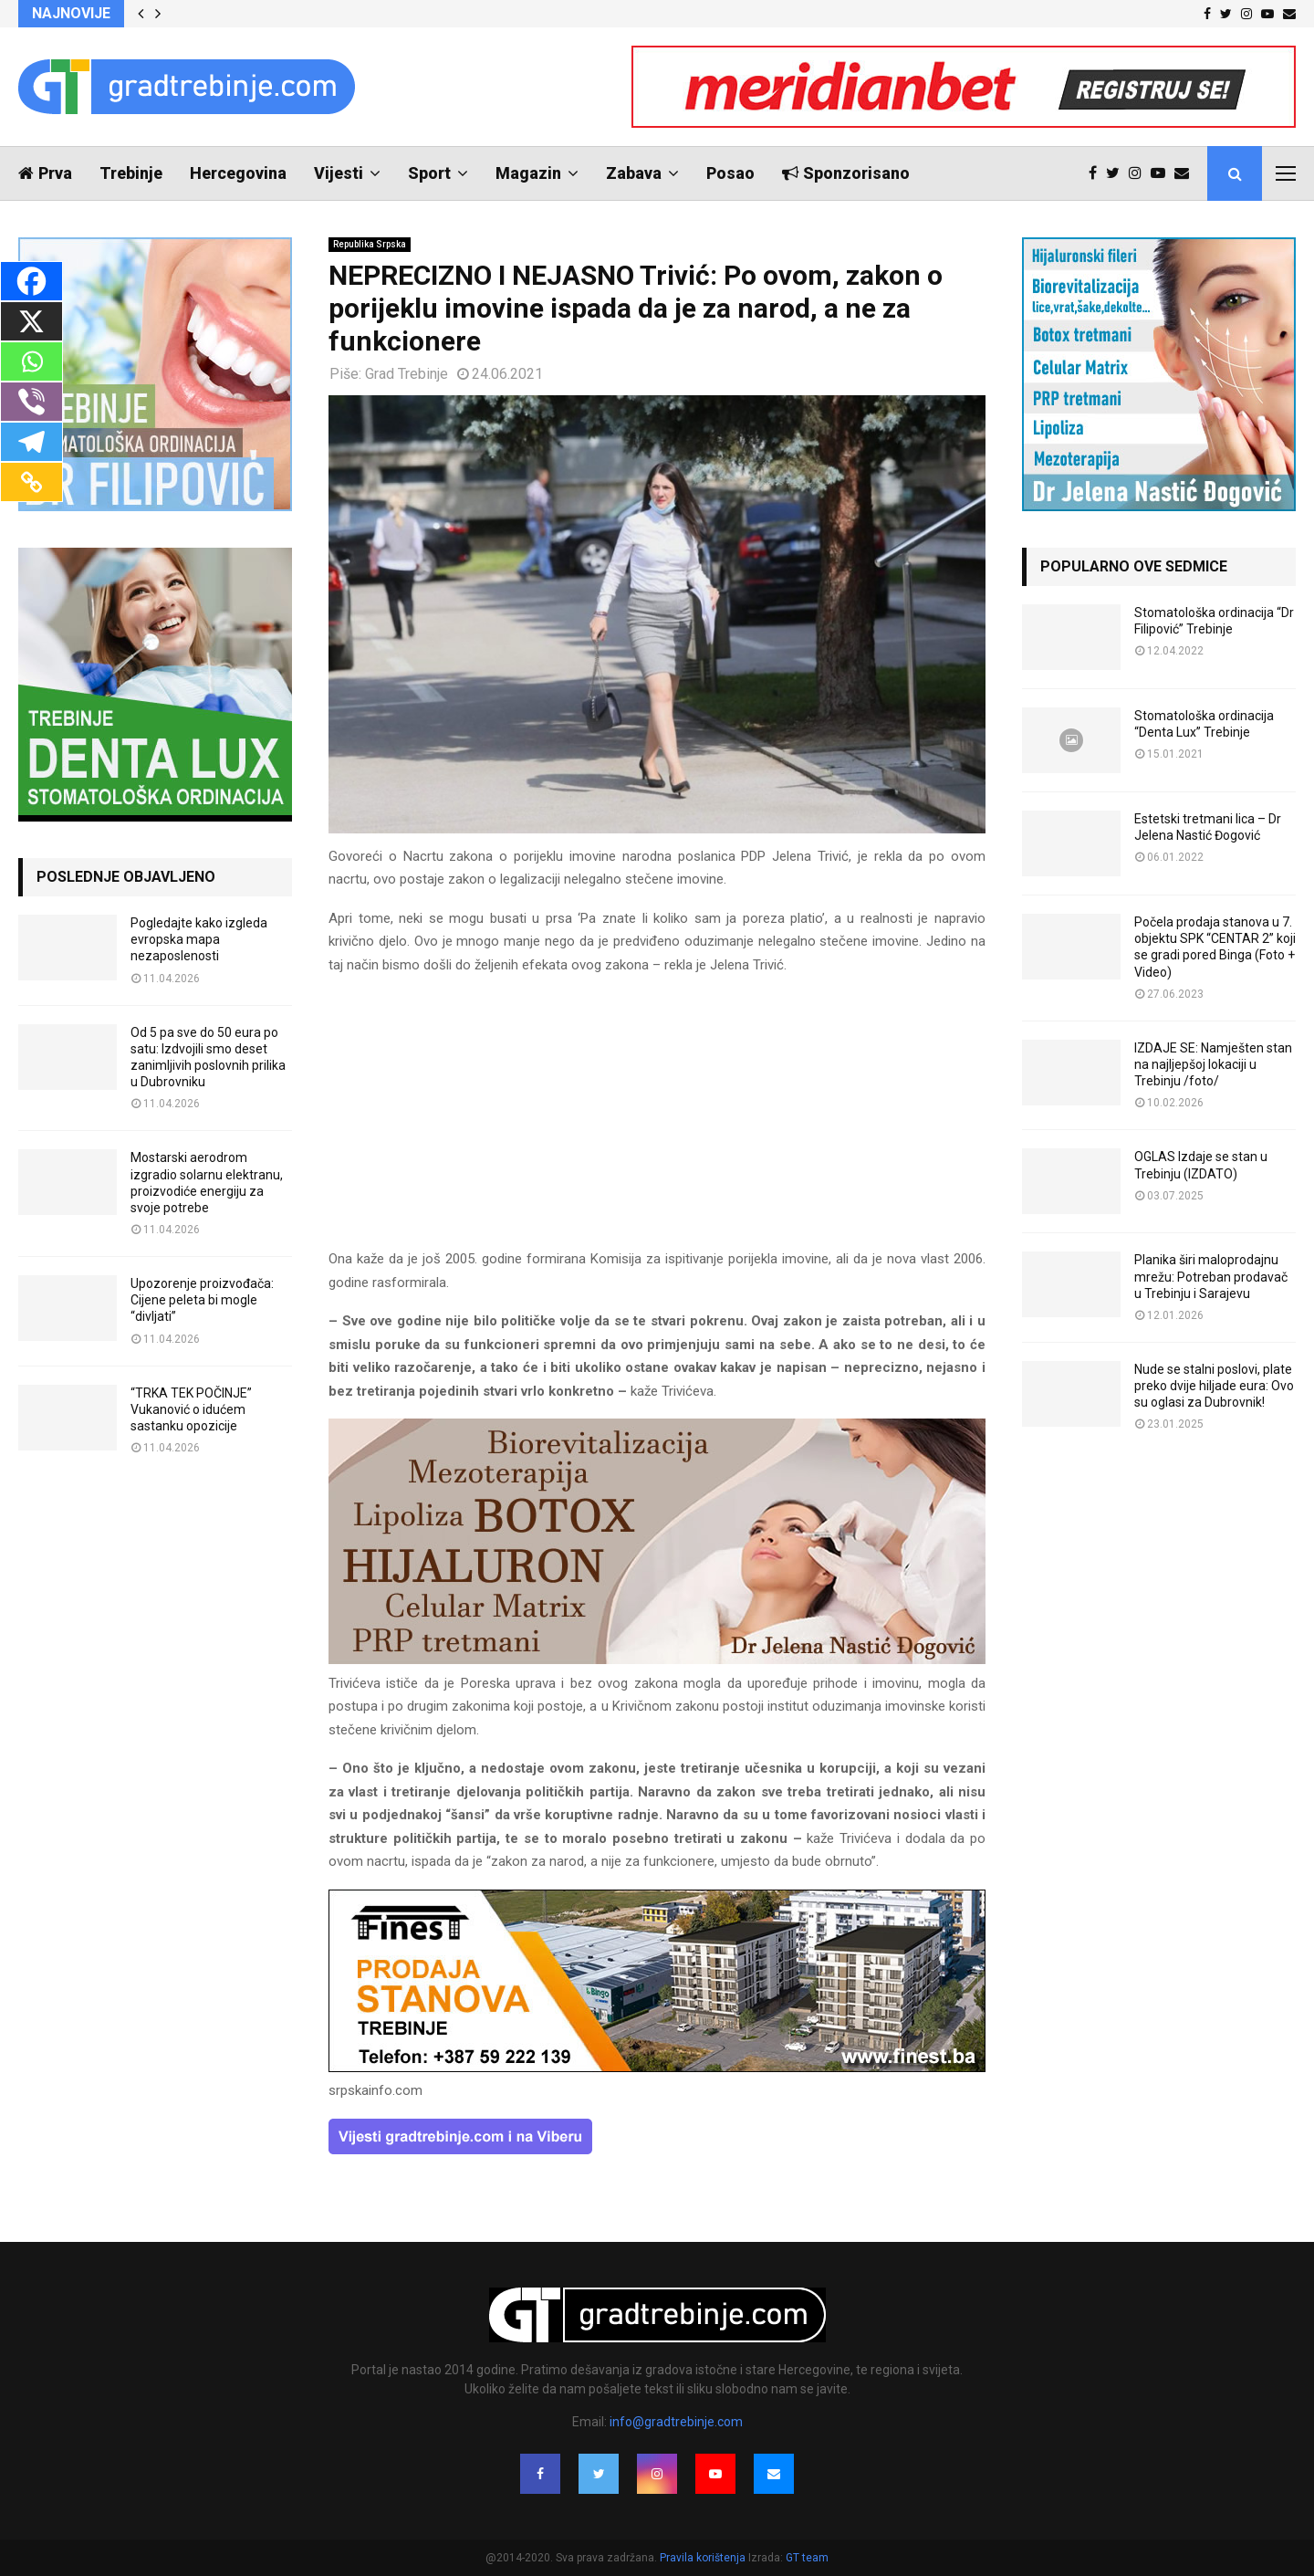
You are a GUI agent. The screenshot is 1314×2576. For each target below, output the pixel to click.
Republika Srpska (369, 244)
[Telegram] (31, 442)
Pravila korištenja (704, 2557)
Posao (730, 173)
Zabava (634, 173)
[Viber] (31, 402)
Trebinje (130, 173)
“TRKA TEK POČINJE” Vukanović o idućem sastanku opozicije (191, 1409)
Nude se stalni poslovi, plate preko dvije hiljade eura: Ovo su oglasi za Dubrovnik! (1214, 1385)
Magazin (528, 173)
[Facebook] (31, 281)
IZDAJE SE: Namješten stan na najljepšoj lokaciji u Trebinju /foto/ (1213, 1064)
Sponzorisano (846, 173)
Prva (45, 173)
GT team (807, 2557)
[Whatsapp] (31, 361)
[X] (31, 321)
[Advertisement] (657, 1120)
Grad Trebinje (406, 373)
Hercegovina (238, 173)
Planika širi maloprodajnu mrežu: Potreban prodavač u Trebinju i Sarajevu (1211, 1276)
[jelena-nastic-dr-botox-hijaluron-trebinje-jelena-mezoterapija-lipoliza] (657, 1659)
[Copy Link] (31, 482)
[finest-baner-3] (657, 2067)
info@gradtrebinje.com (676, 2421)
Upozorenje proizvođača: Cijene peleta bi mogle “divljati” (202, 1300)
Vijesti (338, 173)
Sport (429, 173)
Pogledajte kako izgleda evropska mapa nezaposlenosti (198, 939)
